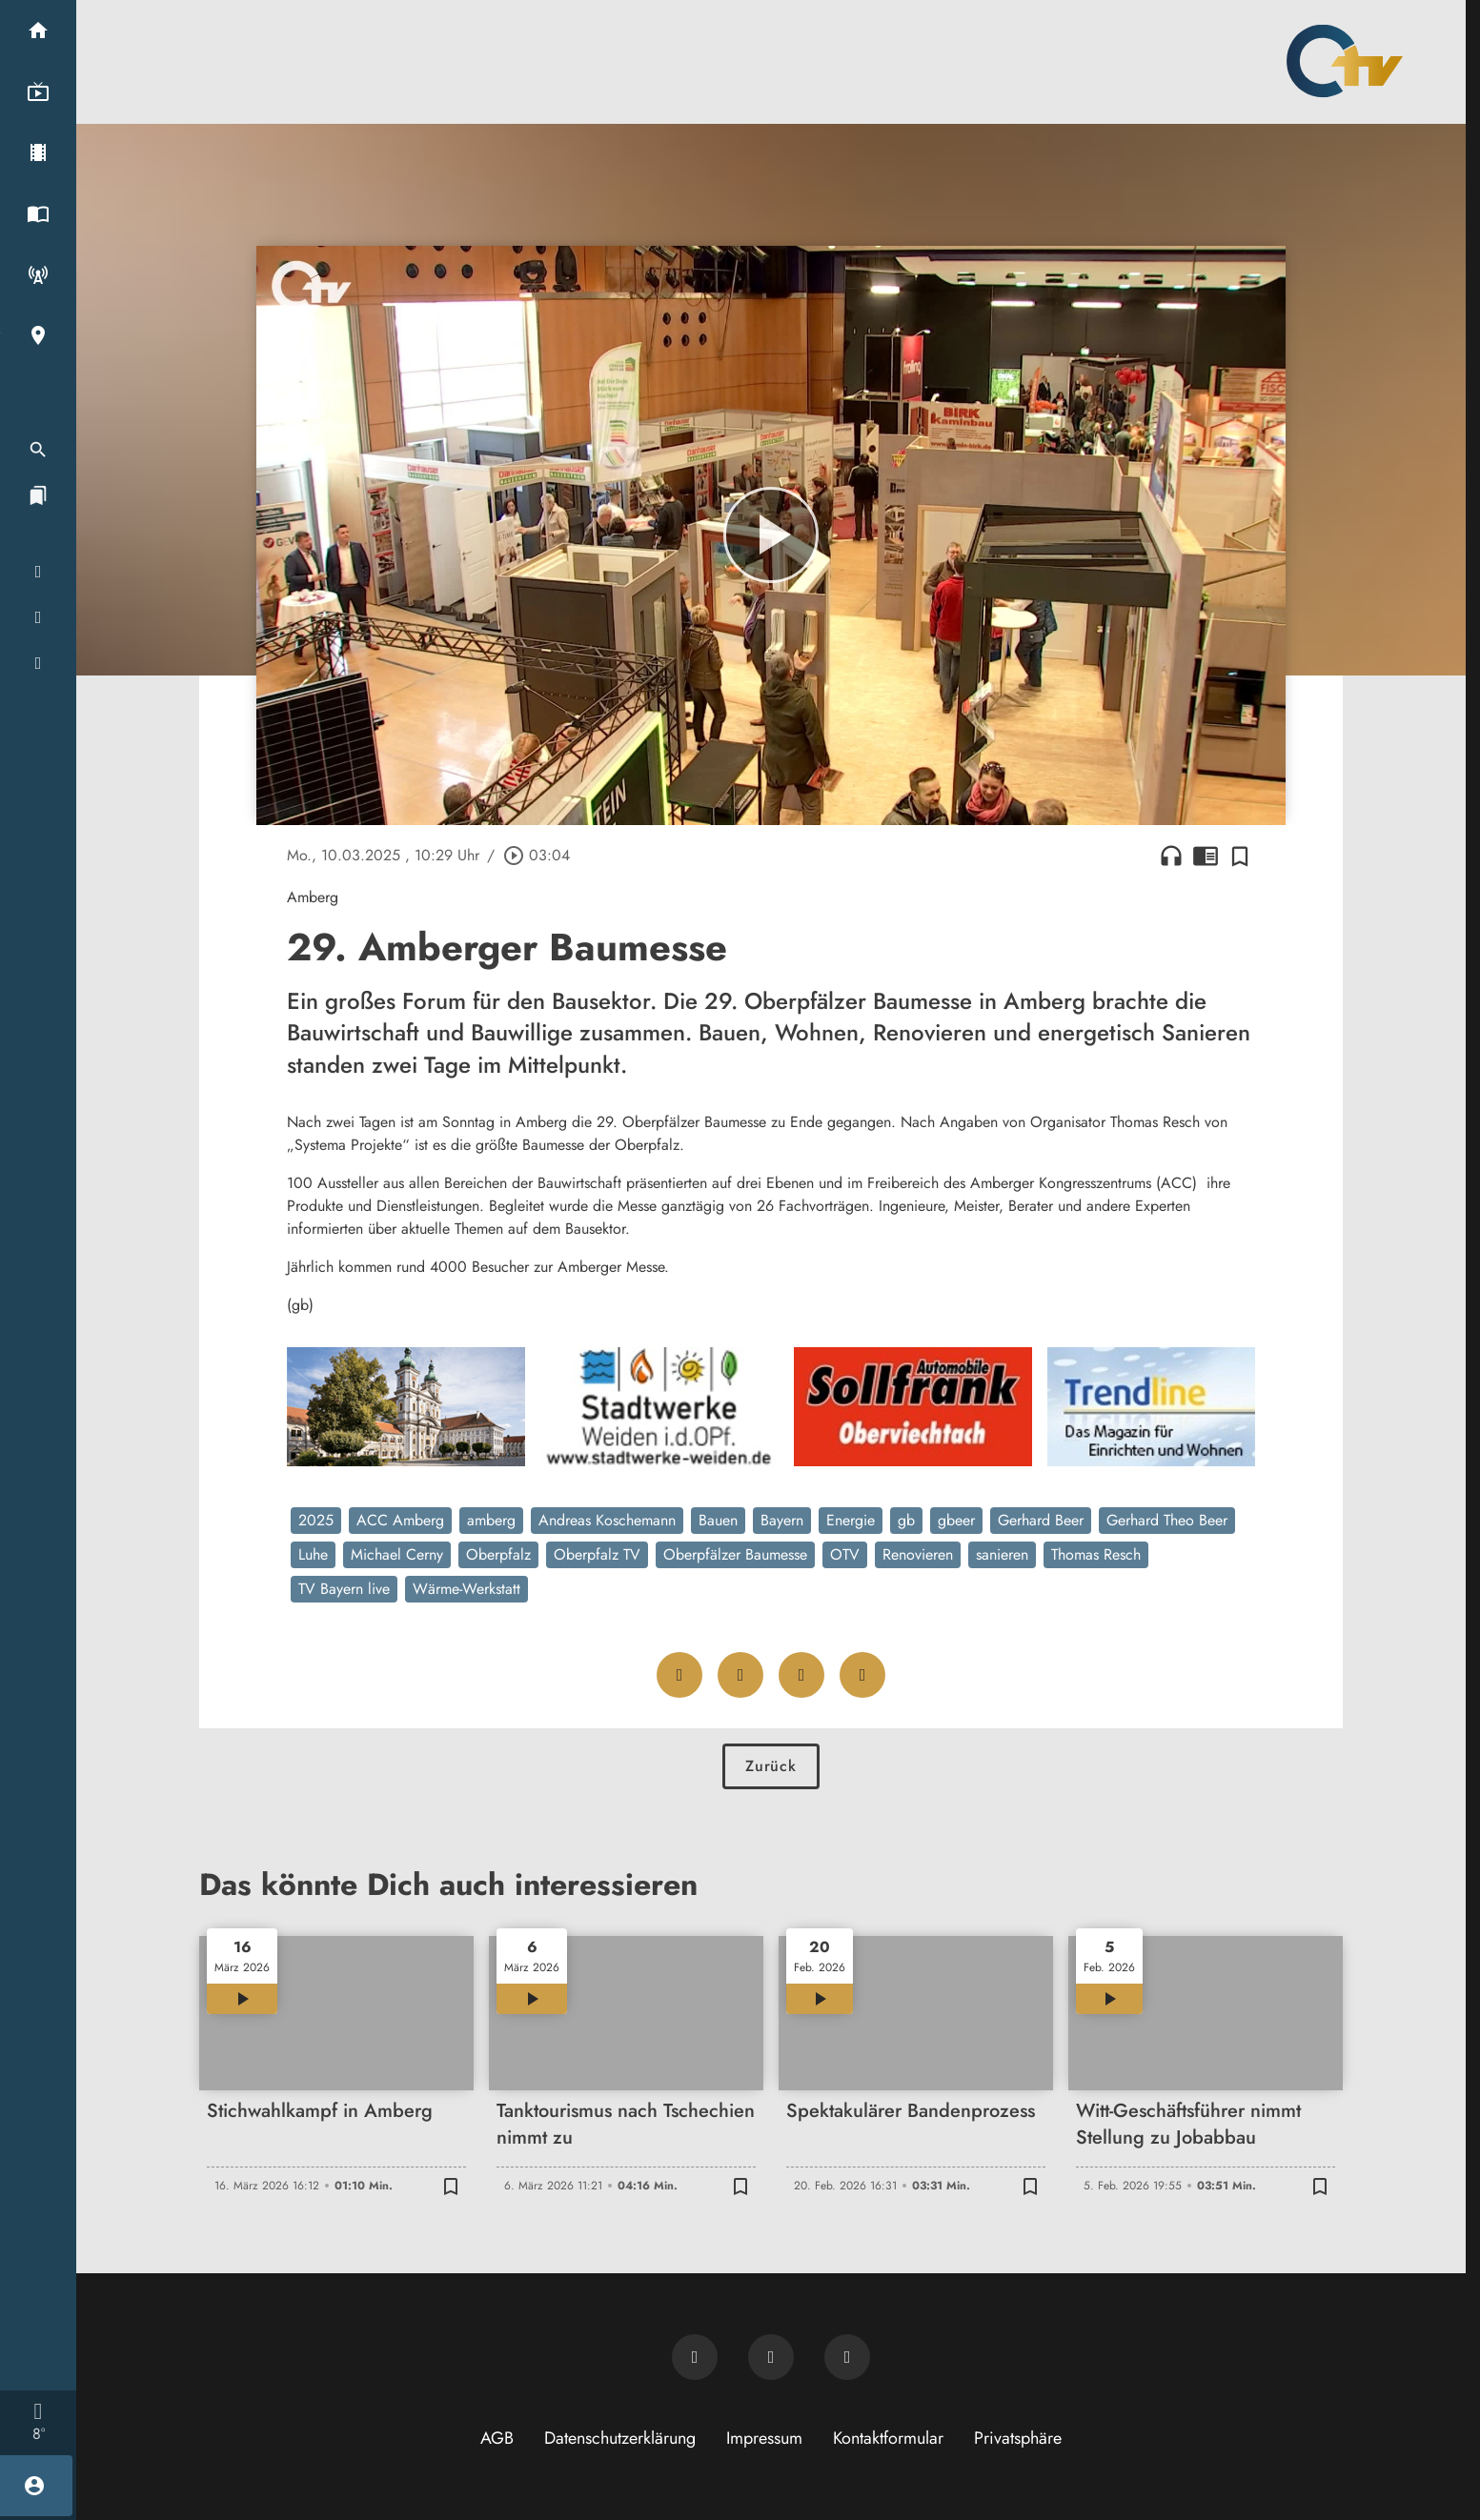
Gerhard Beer (1041, 1520)
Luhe (313, 1554)
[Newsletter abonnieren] (695, 2357)
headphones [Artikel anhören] (1171, 855)
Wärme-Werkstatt (466, 1589)
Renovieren (917, 1554)
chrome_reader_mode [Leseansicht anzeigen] (1205, 855)
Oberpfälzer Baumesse (735, 1554)
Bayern (781, 1520)
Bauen (718, 1520)
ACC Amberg (400, 1520)
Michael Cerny (397, 1554)
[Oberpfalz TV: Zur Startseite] (1345, 61)
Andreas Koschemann (607, 1520)
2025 (316, 1520)
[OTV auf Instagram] (847, 2357)
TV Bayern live (344, 1589)
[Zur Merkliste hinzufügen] (1240, 855)
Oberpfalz (498, 1554)
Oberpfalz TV (597, 1554)
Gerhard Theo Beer (1166, 1520)
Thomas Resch (1096, 1554)
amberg (491, 1520)
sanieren (1002, 1554)
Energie (850, 1520)
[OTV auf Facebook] (771, 2357)
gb (906, 1520)
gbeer (956, 1520)
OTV (845, 1554)
